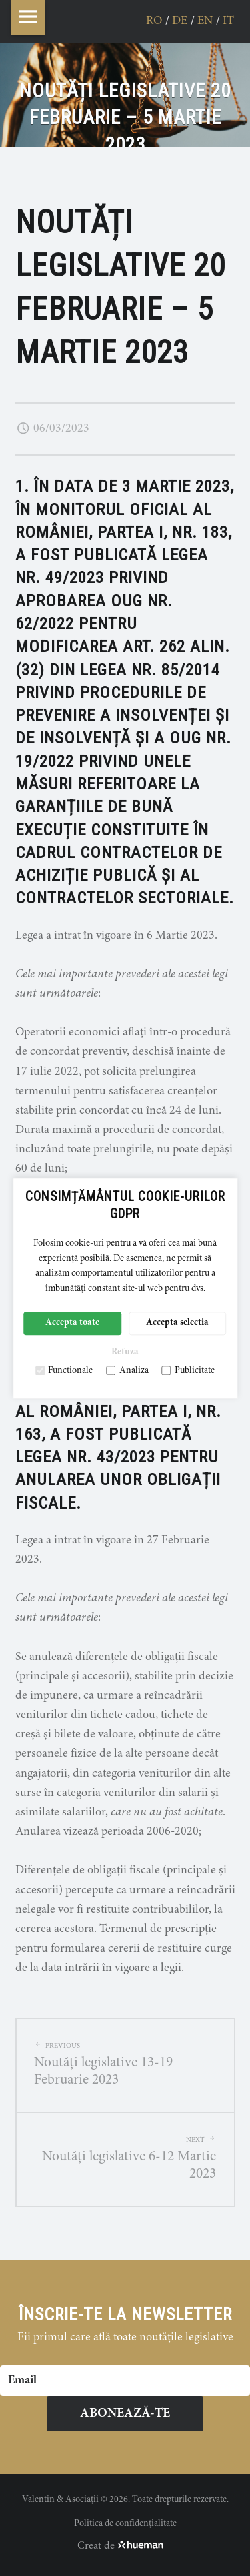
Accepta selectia (177, 1323)
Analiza (127, 1371)
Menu (28, 17)
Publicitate (188, 1371)
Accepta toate (72, 1323)
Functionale (64, 1371)
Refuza (125, 1353)
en (205, 21)
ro (154, 21)
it (228, 21)
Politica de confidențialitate (125, 2524)
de (179, 21)
